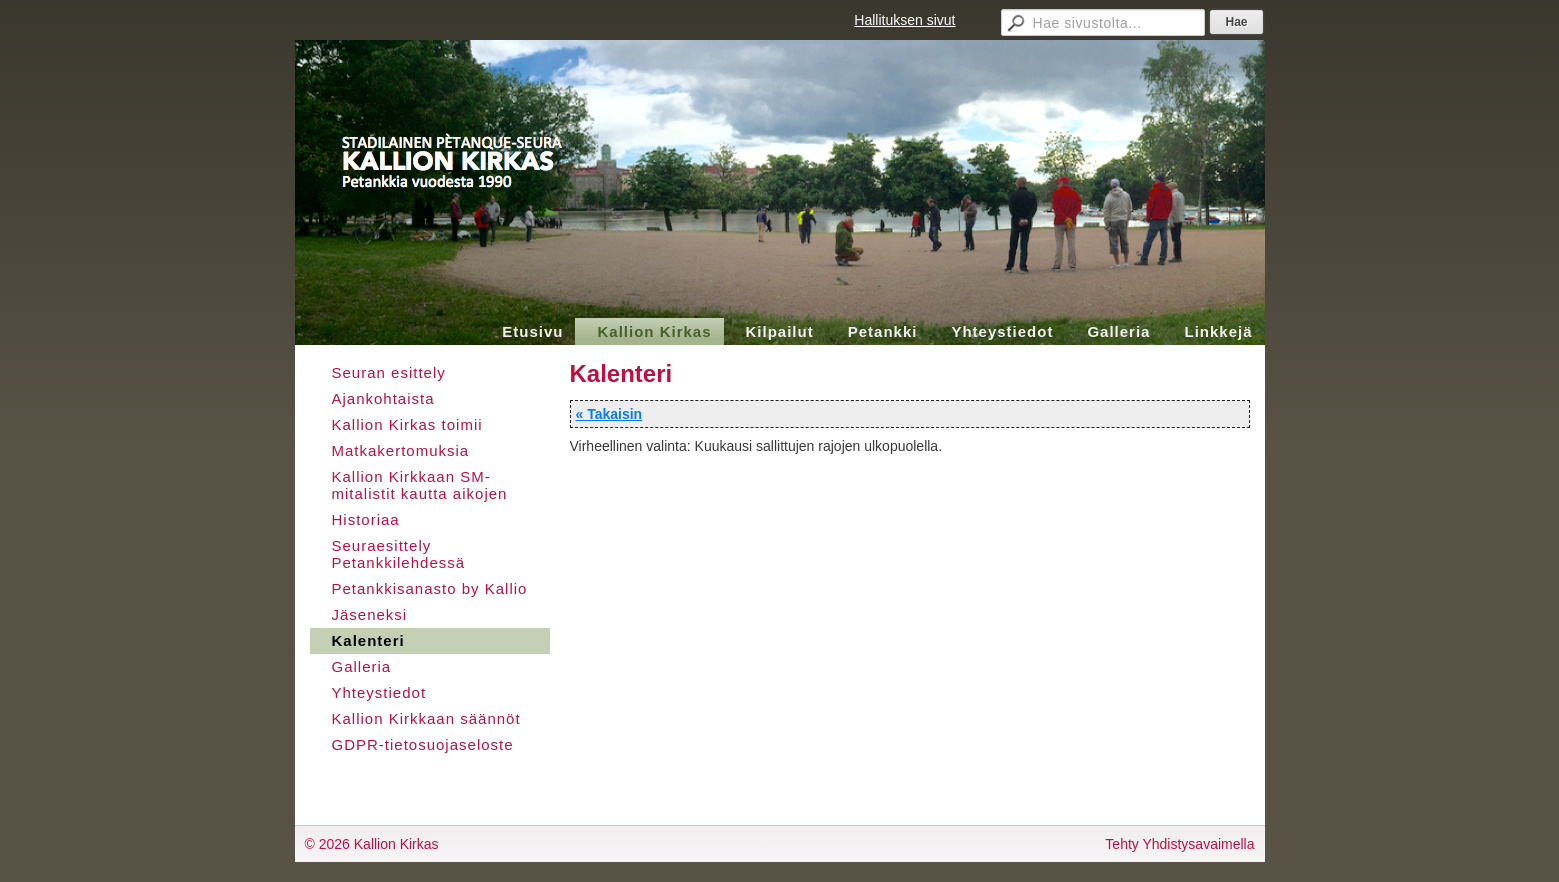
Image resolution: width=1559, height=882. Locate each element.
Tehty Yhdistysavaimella (1179, 844)
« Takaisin (609, 414)
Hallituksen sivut (904, 20)
